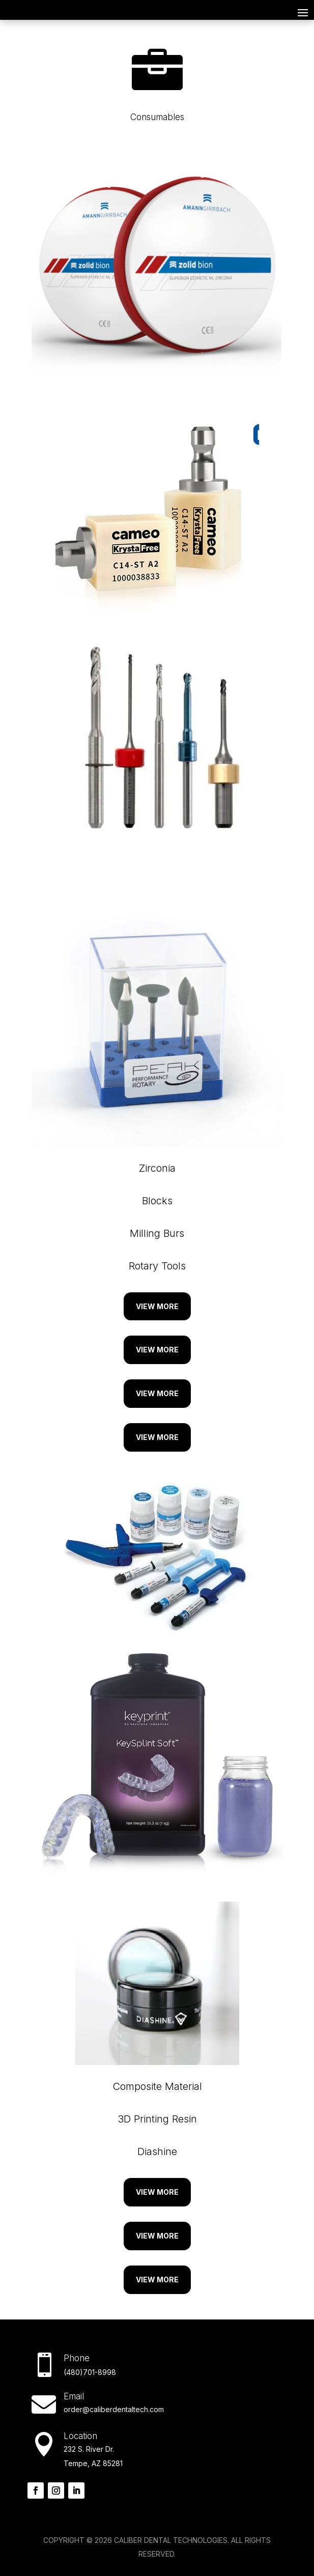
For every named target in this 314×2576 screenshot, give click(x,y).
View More (157, 1306)
